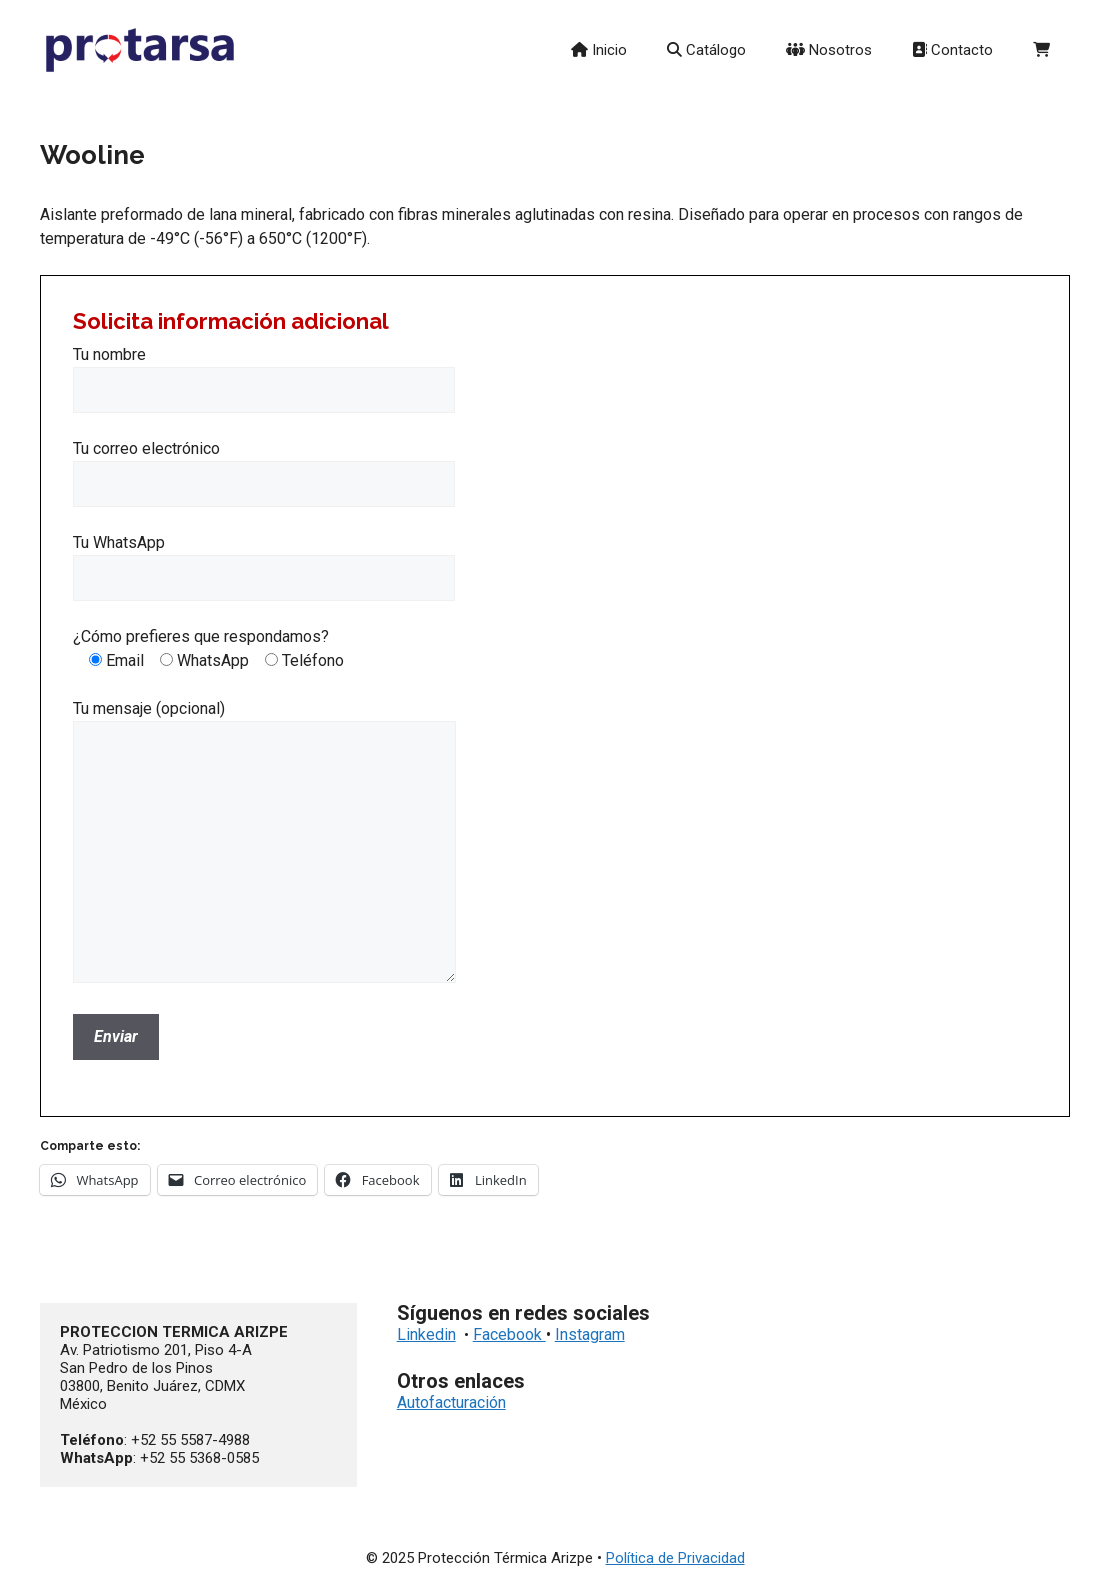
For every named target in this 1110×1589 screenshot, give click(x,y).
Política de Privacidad (675, 1558)
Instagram (590, 1334)
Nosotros (829, 50)
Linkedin (426, 1334)
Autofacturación (451, 1402)
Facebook (509, 1334)
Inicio (599, 50)
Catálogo (706, 50)
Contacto (952, 50)
